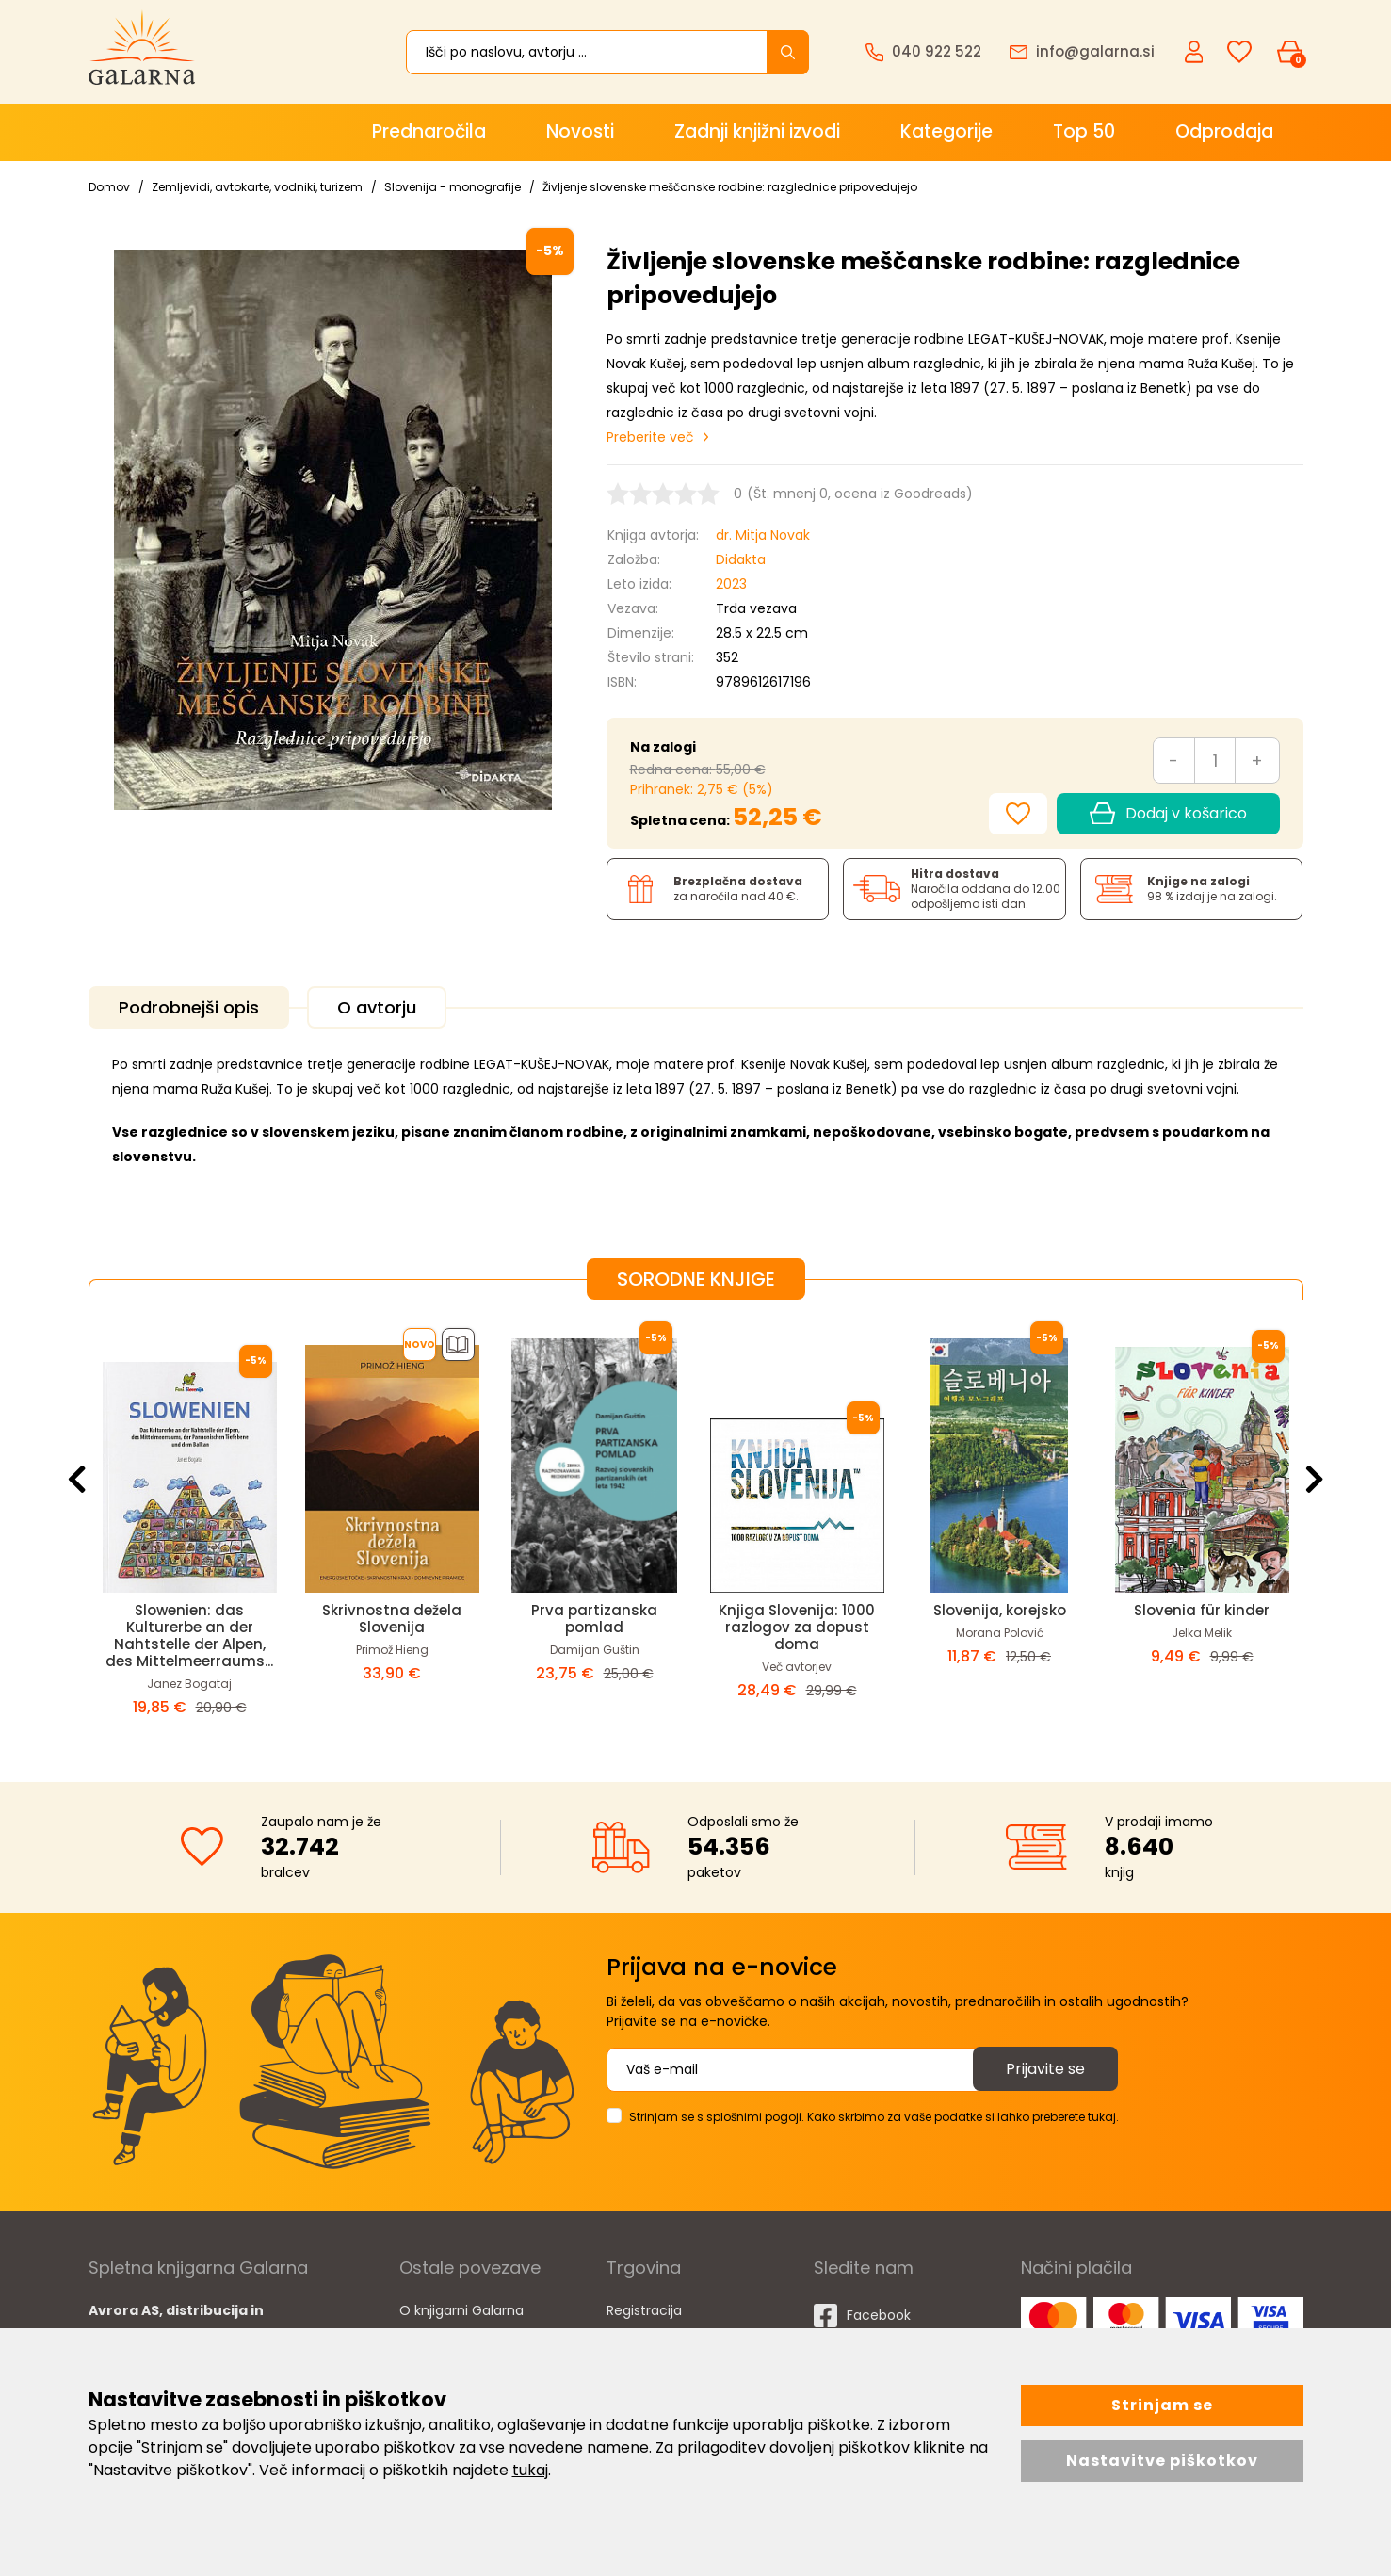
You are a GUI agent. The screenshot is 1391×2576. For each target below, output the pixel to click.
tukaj (530, 2470)
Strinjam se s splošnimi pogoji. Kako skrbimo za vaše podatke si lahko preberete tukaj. (874, 2117)
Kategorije (946, 131)
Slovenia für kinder (1202, 1610)
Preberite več (650, 437)
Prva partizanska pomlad (594, 1618)
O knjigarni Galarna (461, 2310)
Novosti (580, 131)
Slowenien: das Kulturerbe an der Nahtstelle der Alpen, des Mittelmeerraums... (189, 1635)
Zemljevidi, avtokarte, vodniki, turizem (257, 187)
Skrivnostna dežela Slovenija (391, 1618)
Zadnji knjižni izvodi (757, 131)
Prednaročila (429, 131)
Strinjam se (1162, 2405)
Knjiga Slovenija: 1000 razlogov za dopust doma (797, 1627)
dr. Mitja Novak (763, 535)
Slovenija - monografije (452, 187)
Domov (109, 187)
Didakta (741, 559)
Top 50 (1084, 131)
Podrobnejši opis (189, 1007)
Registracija (644, 2310)
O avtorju (376, 1007)
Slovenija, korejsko (999, 1610)
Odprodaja (1224, 131)
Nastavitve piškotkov (1162, 2460)
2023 (731, 584)
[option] (190, 1526)
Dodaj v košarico (1168, 813)
